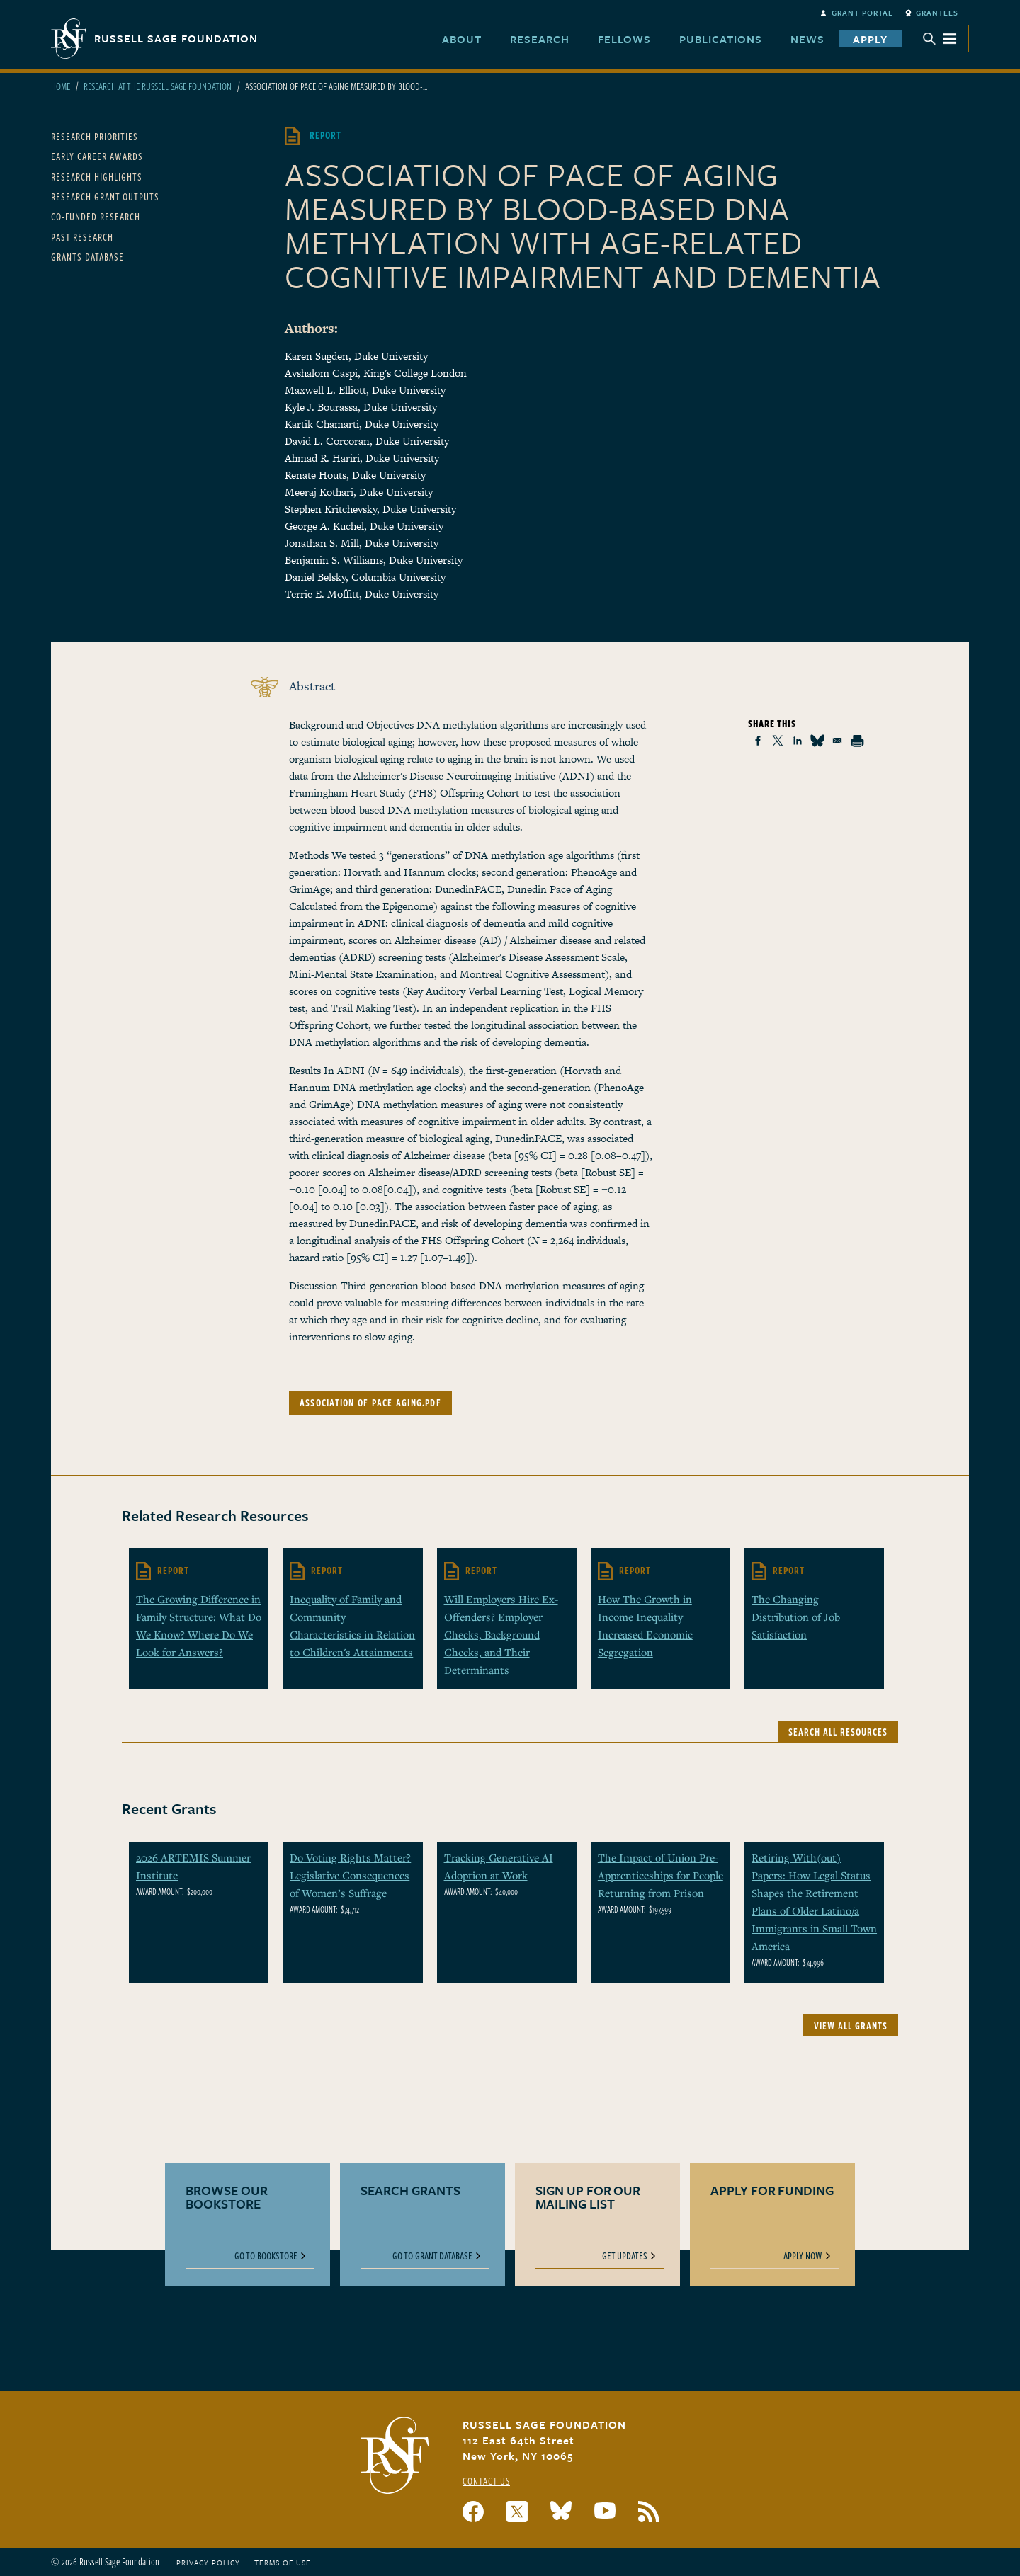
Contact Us (486, 2480)
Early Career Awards (97, 156)
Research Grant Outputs (105, 196)
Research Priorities (94, 136)
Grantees (937, 12)
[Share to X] (778, 741)
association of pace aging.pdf (370, 1402)
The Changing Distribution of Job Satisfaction (796, 1616)
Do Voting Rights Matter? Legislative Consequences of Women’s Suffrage (350, 1875)
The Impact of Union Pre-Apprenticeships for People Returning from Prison (660, 1875)
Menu (940, 39)
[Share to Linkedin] (797, 741)
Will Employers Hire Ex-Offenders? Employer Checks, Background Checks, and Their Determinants (501, 1634)
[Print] (857, 741)
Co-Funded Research (95, 216)
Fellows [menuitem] (624, 39)
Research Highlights (96, 176)
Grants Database (87, 256)
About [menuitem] (462, 39)
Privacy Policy (208, 2562)
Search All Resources (838, 1731)
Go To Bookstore (266, 2255)
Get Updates (624, 2255)
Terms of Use (282, 2562)
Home (60, 86)
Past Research (82, 236)
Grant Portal (862, 12)
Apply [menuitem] (870, 39)
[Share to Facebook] (758, 741)
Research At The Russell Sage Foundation (158, 86)
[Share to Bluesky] (817, 741)
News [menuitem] (807, 39)
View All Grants (851, 2025)
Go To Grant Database (432, 2255)
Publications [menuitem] (720, 39)
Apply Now (802, 2255)
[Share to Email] (837, 741)
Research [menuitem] (540, 39)
